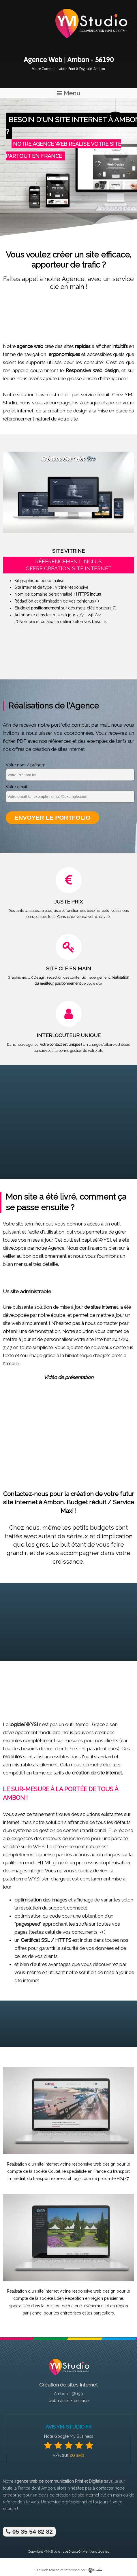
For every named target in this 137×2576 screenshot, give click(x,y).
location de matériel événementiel (77, 2306)
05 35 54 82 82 (29, 2531)
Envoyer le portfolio (52, 817)
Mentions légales (95, 2552)
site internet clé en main (100, 2495)
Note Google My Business (68, 2436)
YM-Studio (52, 2552)
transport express (49, 2178)
